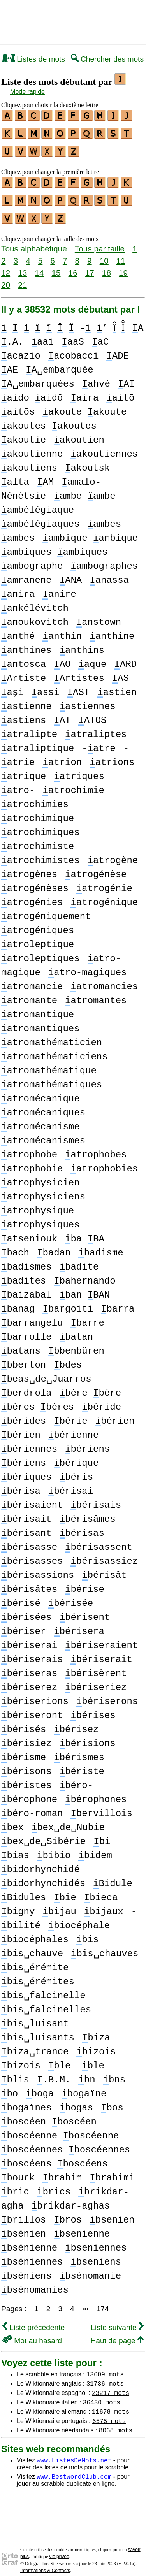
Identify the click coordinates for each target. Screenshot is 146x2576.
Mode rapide (27, 91)
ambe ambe (84, 489)
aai (59, 335)
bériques (26, 1470)
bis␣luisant (35, 2016)
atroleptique (37, 937)
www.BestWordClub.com (74, 2469)
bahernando (84, 1274)
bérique (76, 1456)
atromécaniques (43, 1105)
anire (59, 587)
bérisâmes (88, 1512)
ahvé (96, 377)
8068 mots (115, 2423)
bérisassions (37, 1568)
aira (84, 391)
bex (12, 1820)
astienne (26, 699)
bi (101, 1834)
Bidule (112, 1876)
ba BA (84, 1232)
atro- (18, 783)
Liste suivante (117, 2320)
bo (9, 2086)
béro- (76, 1778)
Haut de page (117, 2334)
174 (103, 2302)
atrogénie (104, 881)
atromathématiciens (54, 1049)
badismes (26, 1260)
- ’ (65, 321)
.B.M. (53, 2072)
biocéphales (35, 1932)
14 (39, 265)
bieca (101, 1890)
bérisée (70, 1596)
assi (46, 685)
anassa (109, 573)
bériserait (101, 1652)
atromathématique (49, 1063)
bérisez (76, 1722)
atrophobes (96, 1147)
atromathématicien (51, 1035)
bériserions (35, 1694)
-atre (98, 741)
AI (126, 377)
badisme (100, 1246)
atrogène (113, 853)
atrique (23, 769)
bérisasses (32, 1554)
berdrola (26, 1386)
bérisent (85, 1610)
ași (12, 685)
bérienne (73, 1428)
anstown (98, 615)
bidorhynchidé (40, 1862)
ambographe (32, 559)
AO (62, 657)
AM (45, 475)
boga (40, 2086)
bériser (23, 1624)
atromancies (104, 979)
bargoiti (67, 1302)
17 (89, 265)
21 (22, 277)
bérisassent (98, 1540)
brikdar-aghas (71, 2199)
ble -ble (76, 2058)
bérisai (70, 1484)
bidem (95, 1848)
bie (65, 1890)
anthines (26, 643)
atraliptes (96, 727)
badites (23, 1274)
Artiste (23, 671)
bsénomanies (35, 2283)
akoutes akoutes (49, 419)
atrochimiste (37, 839)
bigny (18, 1904)
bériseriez (96, 1680)
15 (55, 265)
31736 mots (105, 2376)
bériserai (29, 1638)
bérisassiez (104, 1554)
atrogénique (104, 895)
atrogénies (32, 895)
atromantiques (40, 1021)
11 (120, 253)
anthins (82, 643)
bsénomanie (90, 2269)
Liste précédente (33, 2320)
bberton (23, 1358)
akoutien (79, 433)
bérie (70, 1414)
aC (117, 335)
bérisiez (26, 1736)
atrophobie (32, 1161)
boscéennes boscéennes (65, 2142)
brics (53, 2185)
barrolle (26, 1330)
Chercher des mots (107, 59)
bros (68, 2213)
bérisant (26, 1526)
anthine (112, 629)
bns (114, 2072)
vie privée (59, 2549)
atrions (112, 755)
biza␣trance (35, 2044)
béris (76, 1470)
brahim (62, 2171)
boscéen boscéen (49, 2114)
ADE (117, 349)
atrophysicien (40, 1175)
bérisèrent (96, 1666)
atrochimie (73, 783)
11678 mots (110, 2404)
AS (120, 671)
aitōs (18, 405)
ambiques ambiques (54, 545)
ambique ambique (90, 531)
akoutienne (32, 447)
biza (96, 2030)
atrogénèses (35, 881)
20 (5, 277)
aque (92, 657)
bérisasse (29, 1540)
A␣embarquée (59, 363)
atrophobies (104, 1161)
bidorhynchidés (43, 1876)
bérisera (79, 1624)
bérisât (104, 1568)
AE (9, 363)
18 (106, 265)
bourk (18, 2171)
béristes (26, 1778)
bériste (82, 1764)
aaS (89, 335)
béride (101, 1400)
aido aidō (32, 391)
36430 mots (101, 2395)
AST (78, 685)
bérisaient (32, 1498)
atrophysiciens (43, 1189)
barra (117, 1302)
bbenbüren (76, 1344)
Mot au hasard (32, 2334)
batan (76, 1330)
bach (15, 1246)
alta (15, 475)
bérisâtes (29, 1582)
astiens (23, 713)
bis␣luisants (37, 2030)
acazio (20, 349)
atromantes (96, 993)
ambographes (104, 559)
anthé (18, 629)
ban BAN (85, 1288)
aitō (120, 391)
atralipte (29, 727)
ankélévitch (35, 601)
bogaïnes (26, 2100)
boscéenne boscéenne (60, 2128)
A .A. (20, 335)
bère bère (90, 1386)
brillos (23, 2213)
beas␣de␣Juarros (46, 1372)
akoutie (23, 433)
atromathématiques (51, 1077)
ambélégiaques (40, 517)
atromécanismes (43, 1133)
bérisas (82, 1526)
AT (62, 713)
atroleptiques (40, 951)
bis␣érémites (37, 1974)
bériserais (32, 1652)
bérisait (26, 1512)
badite (79, 1260)
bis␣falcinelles (46, 2002)
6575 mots (109, 2413)
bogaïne (84, 2086)
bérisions (88, 1736)
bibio (53, 1848)
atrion (62, 755)
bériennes (29, 1442)
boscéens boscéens (54, 2156)
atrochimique (37, 811)
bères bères (37, 1400)
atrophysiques (40, 1218)
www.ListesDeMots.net (74, 2453)
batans (20, 1344)
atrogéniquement (46, 909)
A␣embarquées (37, 377)
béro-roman (32, 1806)
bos (112, 2100)
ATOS (92, 713)
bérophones (96, 1792)
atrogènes (29, 867)
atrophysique (37, 1203)
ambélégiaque (37, 503)
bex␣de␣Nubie (68, 1820)
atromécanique (40, 1091)
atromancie (32, 979)
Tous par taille (100, 241)
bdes (68, 1358)
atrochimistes (40, 853)
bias (15, 1848)
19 (123, 265)
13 (22, 265)
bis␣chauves (104, 1946)
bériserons (107, 1694)
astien (117, 685)
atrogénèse (96, 867)
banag (18, 1302)
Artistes (79, 671)
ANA (71, 573)
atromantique (37, 1007)
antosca (23, 657)
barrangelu (32, 1316)
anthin (62, 629)
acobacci (73, 349)
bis (87, 1932)
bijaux (103, 1904)
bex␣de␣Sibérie (43, 1834)
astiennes (88, 699)
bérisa (20, 1484)
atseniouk (29, 1232)
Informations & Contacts (45, 2563)
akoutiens (29, 461)
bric (15, 2185)
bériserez (29, 1680)
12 (5, 265)
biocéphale (79, 1918)
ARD (125, 657)
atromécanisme (40, 1119)
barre (87, 1316)
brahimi (112, 2171)
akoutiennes (104, 447)
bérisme (23, 1750)
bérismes (79, 1750)
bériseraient (101, 1638)
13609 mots (105, 2367)
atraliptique (37, 741)
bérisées (26, 1610)
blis (15, 2072)
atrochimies (35, 797)
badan (53, 1246)
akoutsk (87, 461)
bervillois (101, 1806)
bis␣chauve (32, 1946)
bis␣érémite (35, 1960)
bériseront (32, 1708)
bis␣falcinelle (43, 1988)
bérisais (95, 1498)
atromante (29, 993)
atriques (79, 769)
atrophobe (29, 1147)
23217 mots (110, 2385)
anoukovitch (35, 615)
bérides (23, 1414)
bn (86, 2072)
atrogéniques (37, 923)
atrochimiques (40, 825)
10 (104, 253)
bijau (59, 1904)
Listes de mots (33, 59)
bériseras (29, 1666)
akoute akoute (84, 405)
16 (73, 265)
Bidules (23, 1890)
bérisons (26, 1764)
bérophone (29, 1792)
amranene (26, 573)
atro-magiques (87, 965)
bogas (76, 2100)
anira (18, 587)
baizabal (26, 1288)
